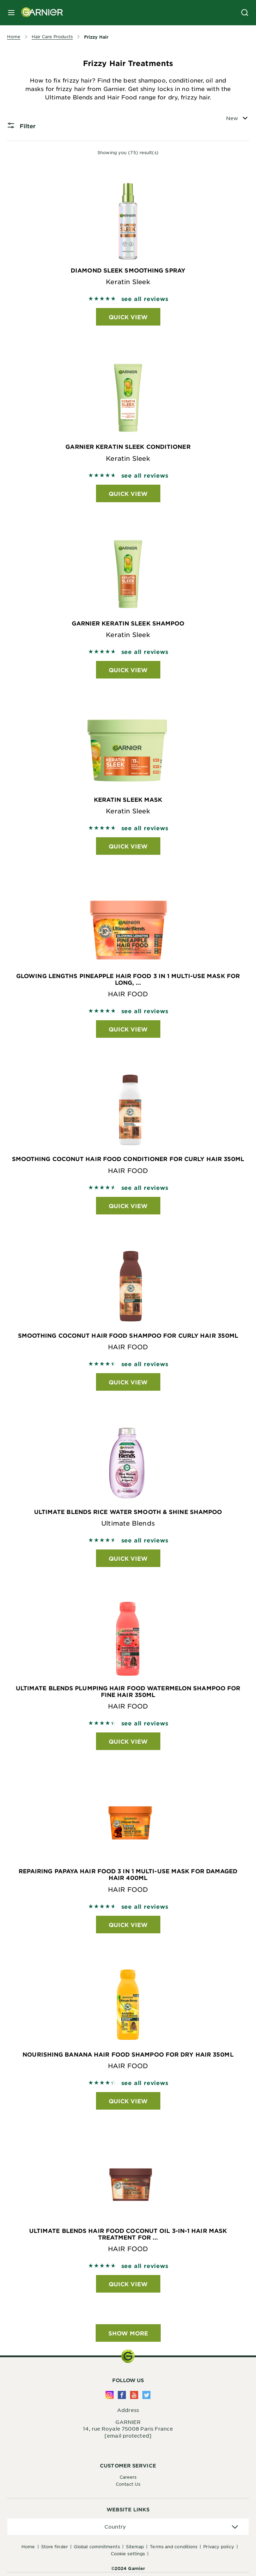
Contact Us (128, 2484)
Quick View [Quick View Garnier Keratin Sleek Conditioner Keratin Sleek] (128, 493)
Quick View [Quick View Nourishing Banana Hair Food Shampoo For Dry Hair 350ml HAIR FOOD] (128, 2100)
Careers (128, 2477)
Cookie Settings (128, 2553)
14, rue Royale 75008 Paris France (128, 2428)
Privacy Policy (218, 2546)
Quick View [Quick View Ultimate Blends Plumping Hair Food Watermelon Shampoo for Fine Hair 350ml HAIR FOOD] (128, 1741)
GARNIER (128, 2422)
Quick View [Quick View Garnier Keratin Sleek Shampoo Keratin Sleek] (128, 669)
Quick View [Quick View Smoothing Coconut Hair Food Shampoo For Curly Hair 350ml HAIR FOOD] (128, 1381)
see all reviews (144, 298)
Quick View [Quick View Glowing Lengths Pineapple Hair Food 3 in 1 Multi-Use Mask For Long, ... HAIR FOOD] (128, 1029)
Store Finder (54, 2546)
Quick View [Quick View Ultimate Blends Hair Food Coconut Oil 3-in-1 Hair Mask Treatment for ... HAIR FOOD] (128, 2283)
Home (28, 2546)
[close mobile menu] (11, 12)
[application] (128, 2526)
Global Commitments (97, 2546)
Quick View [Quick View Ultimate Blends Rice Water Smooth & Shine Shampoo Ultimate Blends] (128, 1558)
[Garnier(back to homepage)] (39, 12)
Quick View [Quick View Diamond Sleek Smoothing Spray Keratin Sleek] (128, 316)
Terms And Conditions (173, 2546)
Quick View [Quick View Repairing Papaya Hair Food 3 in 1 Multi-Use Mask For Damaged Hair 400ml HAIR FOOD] (128, 1924)
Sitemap (135, 2546)
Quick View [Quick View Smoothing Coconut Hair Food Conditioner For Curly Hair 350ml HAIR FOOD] (128, 1205)
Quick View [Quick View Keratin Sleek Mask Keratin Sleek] (128, 846)
